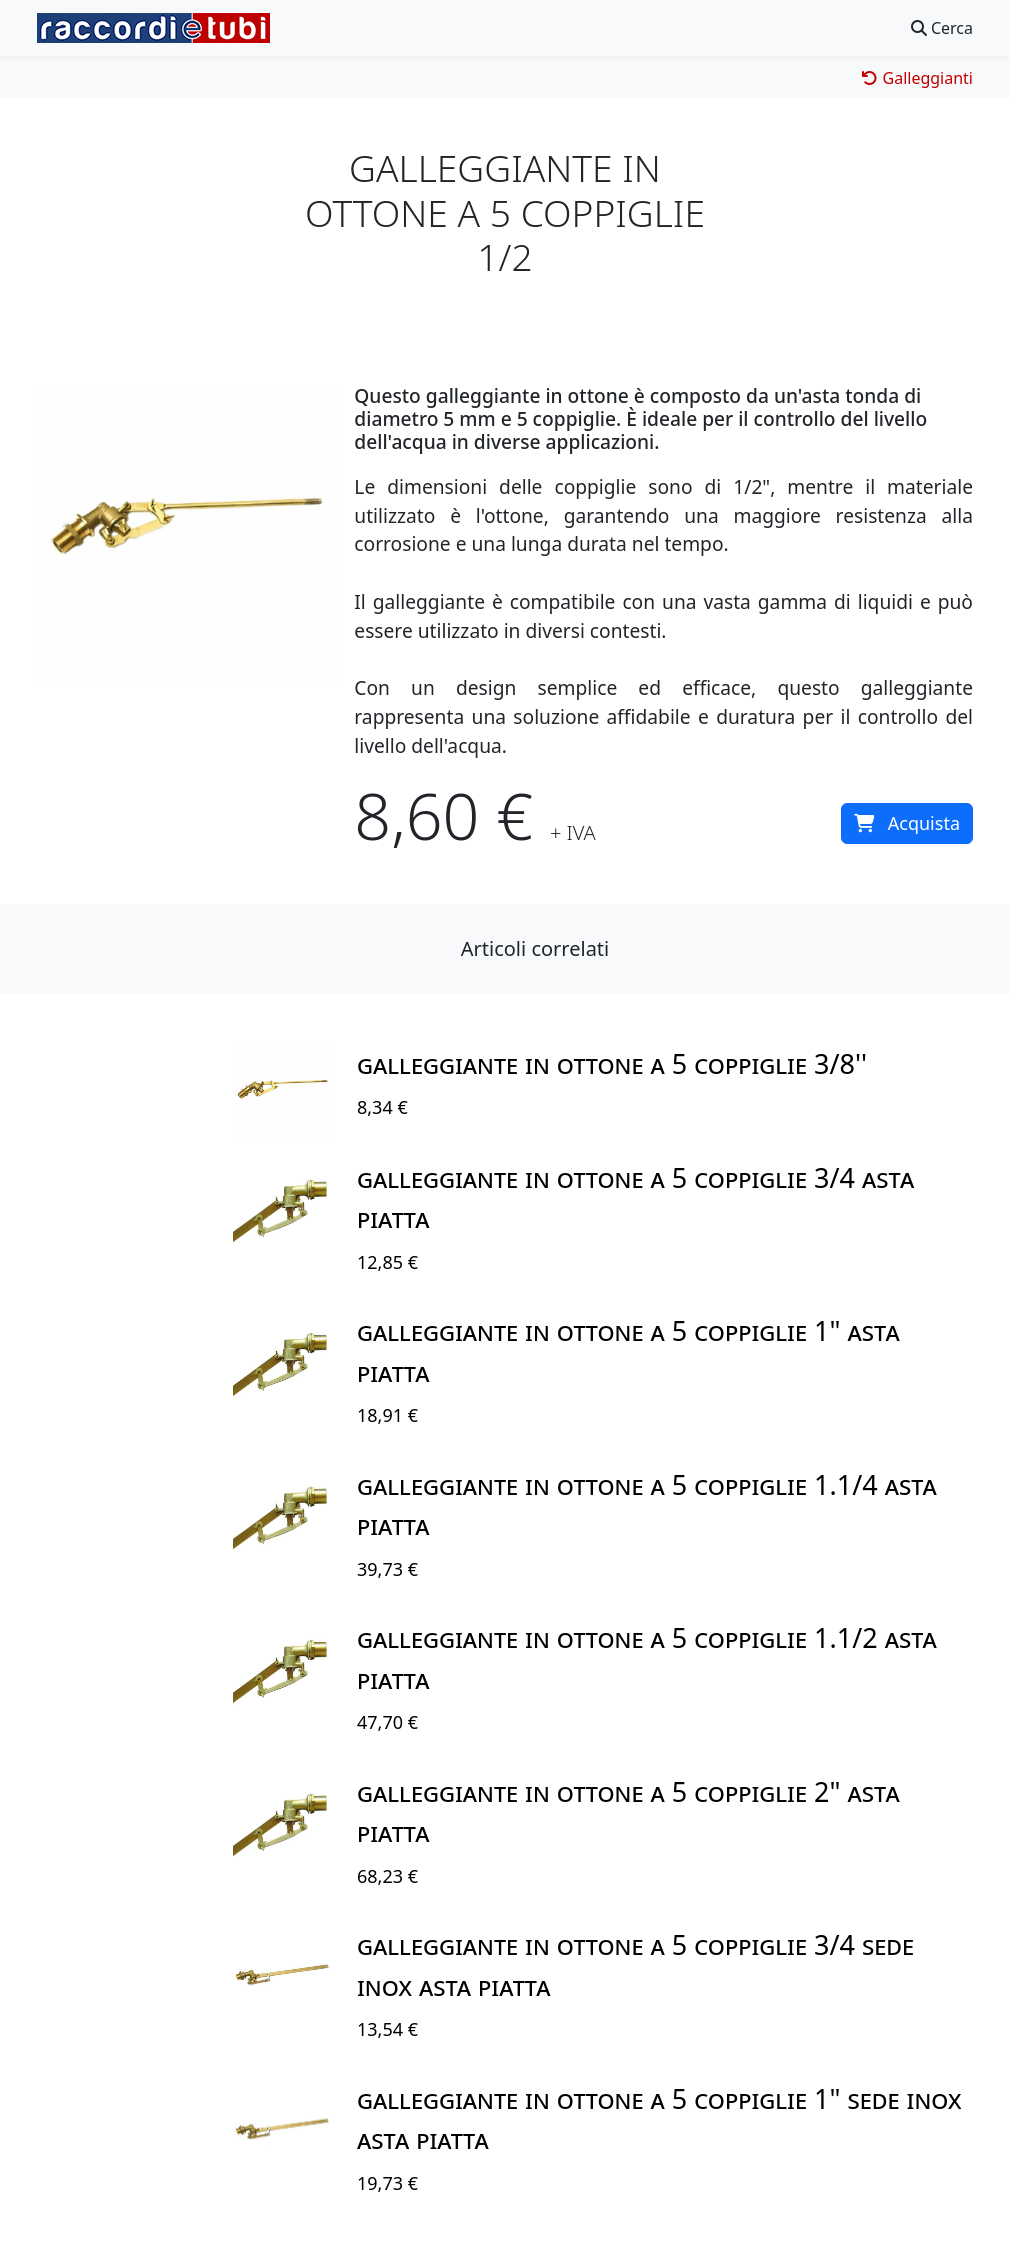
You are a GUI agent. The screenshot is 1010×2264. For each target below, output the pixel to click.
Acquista (907, 823)
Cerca (942, 28)
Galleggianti (917, 78)
